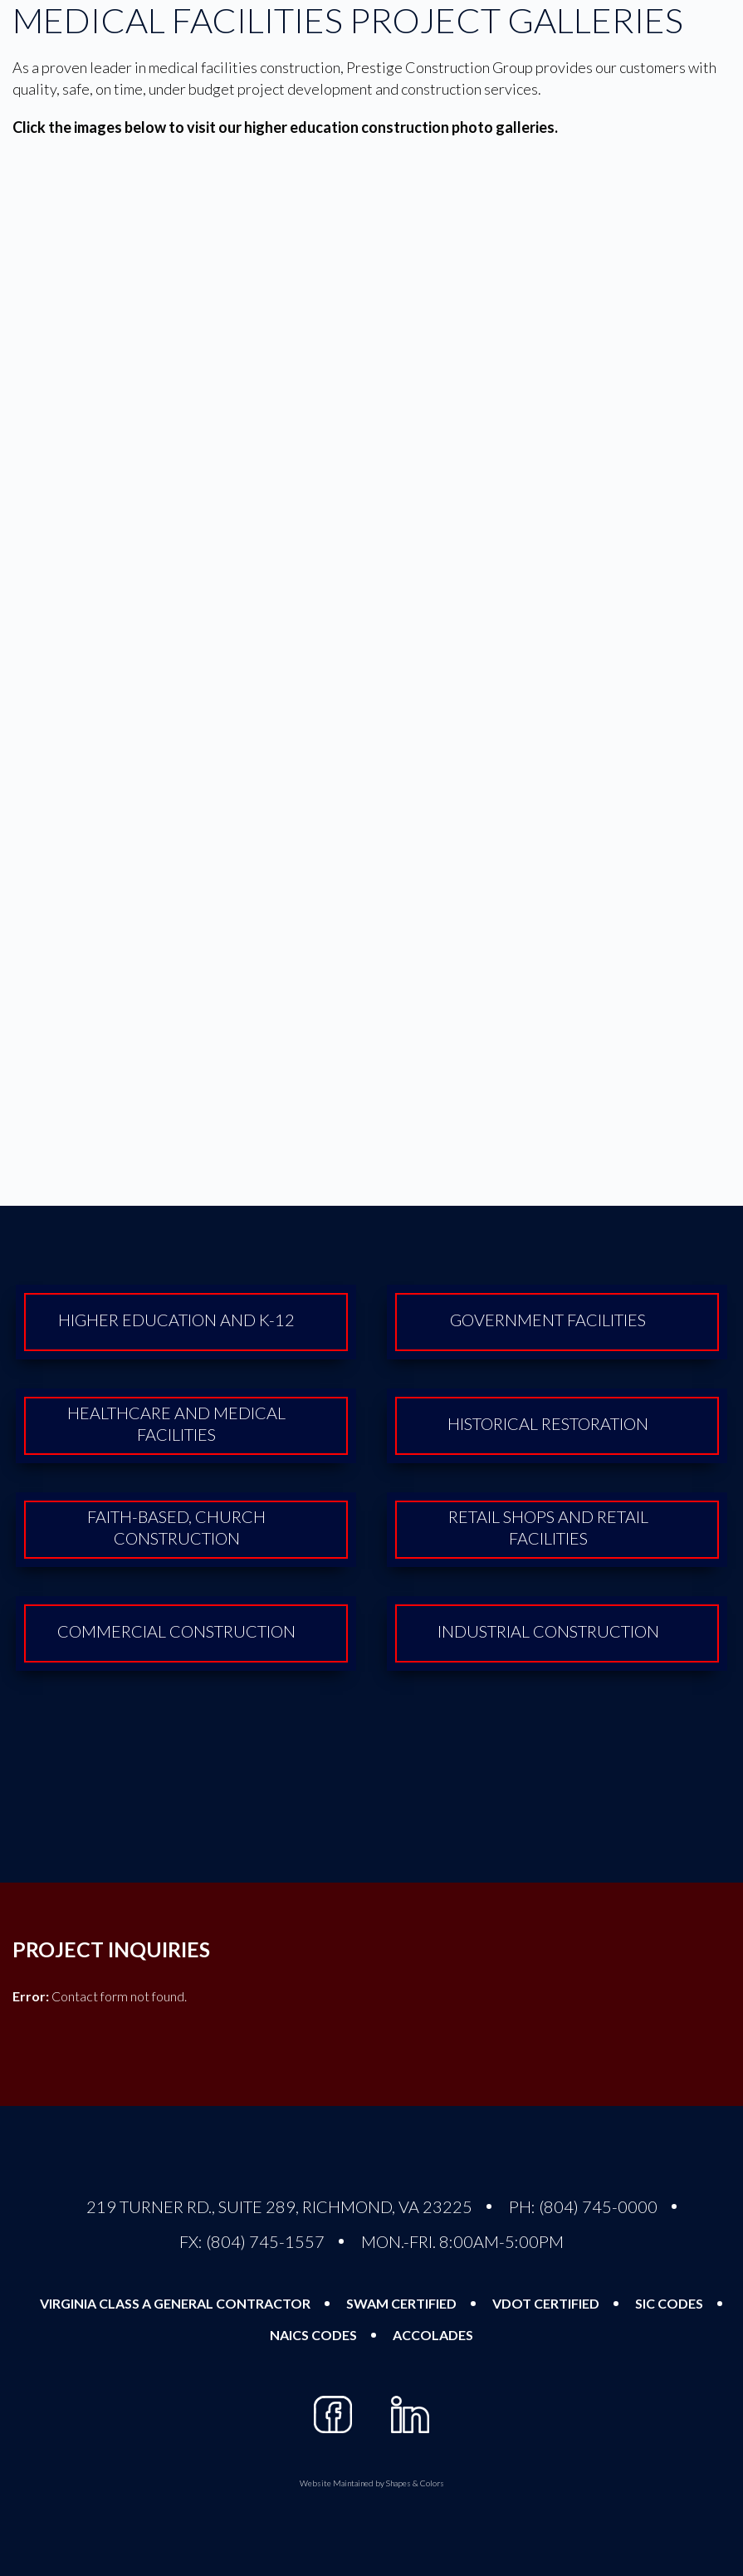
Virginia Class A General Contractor (175, 2303)
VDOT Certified (545, 2303)
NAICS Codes (313, 2335)
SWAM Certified (401, 2303)
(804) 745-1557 (265, 2241)
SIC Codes (669, 2303)
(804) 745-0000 (598, 2206)
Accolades (433, 2335)
